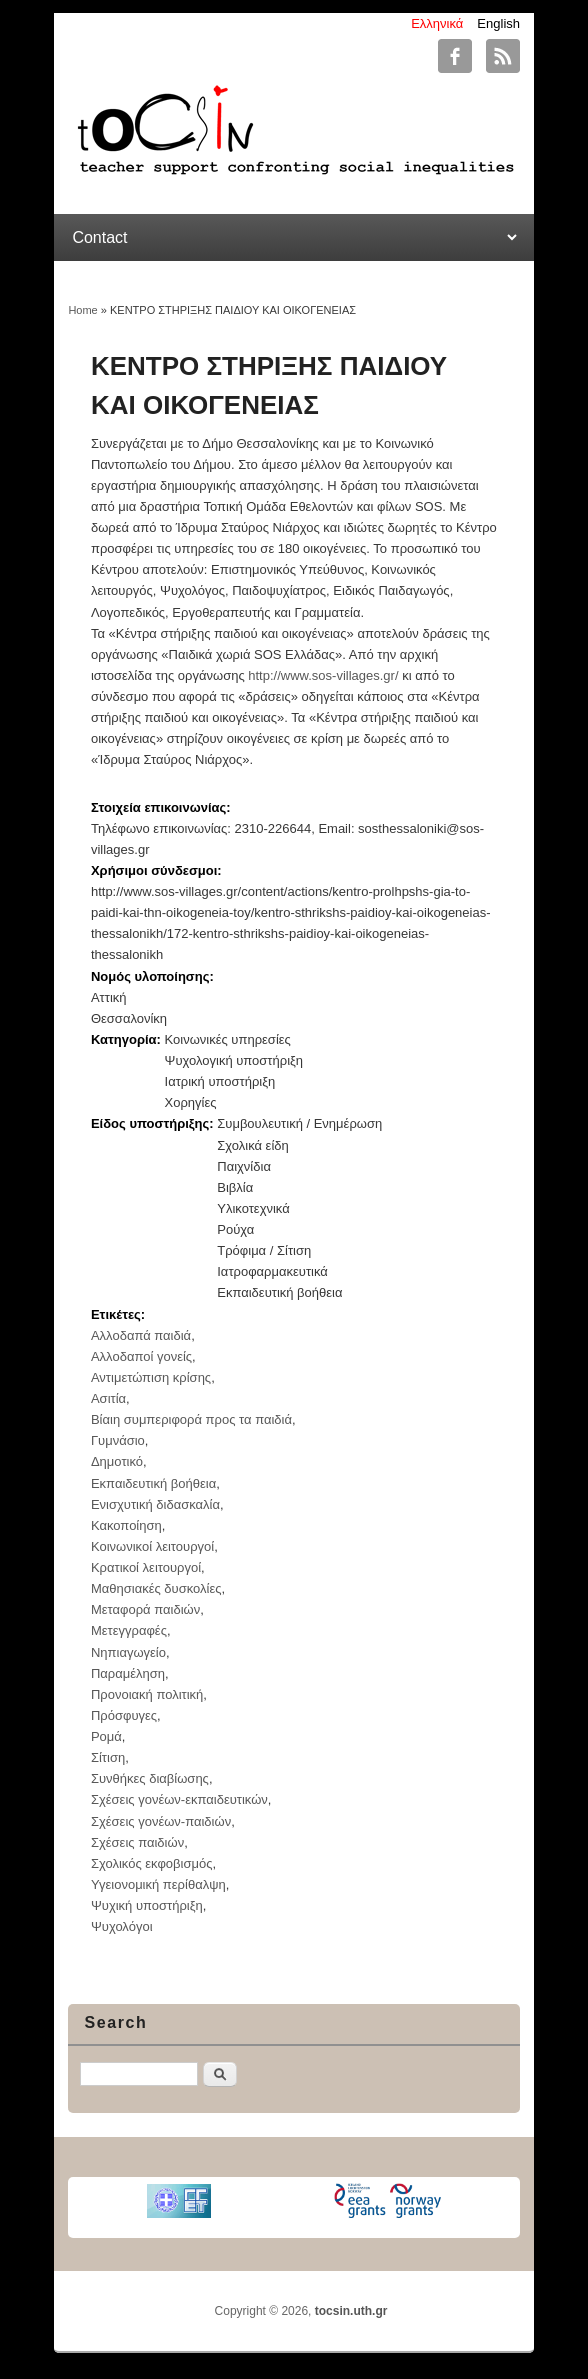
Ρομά (106, 1736)
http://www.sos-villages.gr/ (323, 675)
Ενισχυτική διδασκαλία (155, 1504)
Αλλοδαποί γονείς (141, 1356)
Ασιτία (108, 1398)
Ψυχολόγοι (122, 1926)
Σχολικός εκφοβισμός (152, 1863)
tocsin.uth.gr (351, 2311)
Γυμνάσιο (118, 1440)
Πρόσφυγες (124, 1715)
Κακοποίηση (126, 1525)
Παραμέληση (128, 1673)
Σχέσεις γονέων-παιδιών (161, 1821)
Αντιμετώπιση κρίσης (151, 1377)
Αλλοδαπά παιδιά (141, 1335)
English (498, 23)
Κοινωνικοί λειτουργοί (152, 1546)
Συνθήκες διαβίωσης (150, 1778)
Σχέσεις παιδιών (137, 1842)
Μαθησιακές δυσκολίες (156, 1588)
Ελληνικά (437, 23)
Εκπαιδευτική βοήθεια (153, 1483)
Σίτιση (108, 1757)
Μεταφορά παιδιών (145, 1609)
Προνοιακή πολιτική (147, 1694)
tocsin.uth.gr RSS (503, 56)
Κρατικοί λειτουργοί (146, 1567)
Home (82, 310)
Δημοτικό (117, 1461)
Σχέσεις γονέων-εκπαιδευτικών (179, 1799)
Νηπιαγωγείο (128, 1652)
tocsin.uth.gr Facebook (455, 56)
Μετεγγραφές (129, 1630)
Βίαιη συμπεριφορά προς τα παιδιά (191, 1419)
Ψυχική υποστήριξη (147, 1905)
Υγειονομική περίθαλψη (158, 1884)
